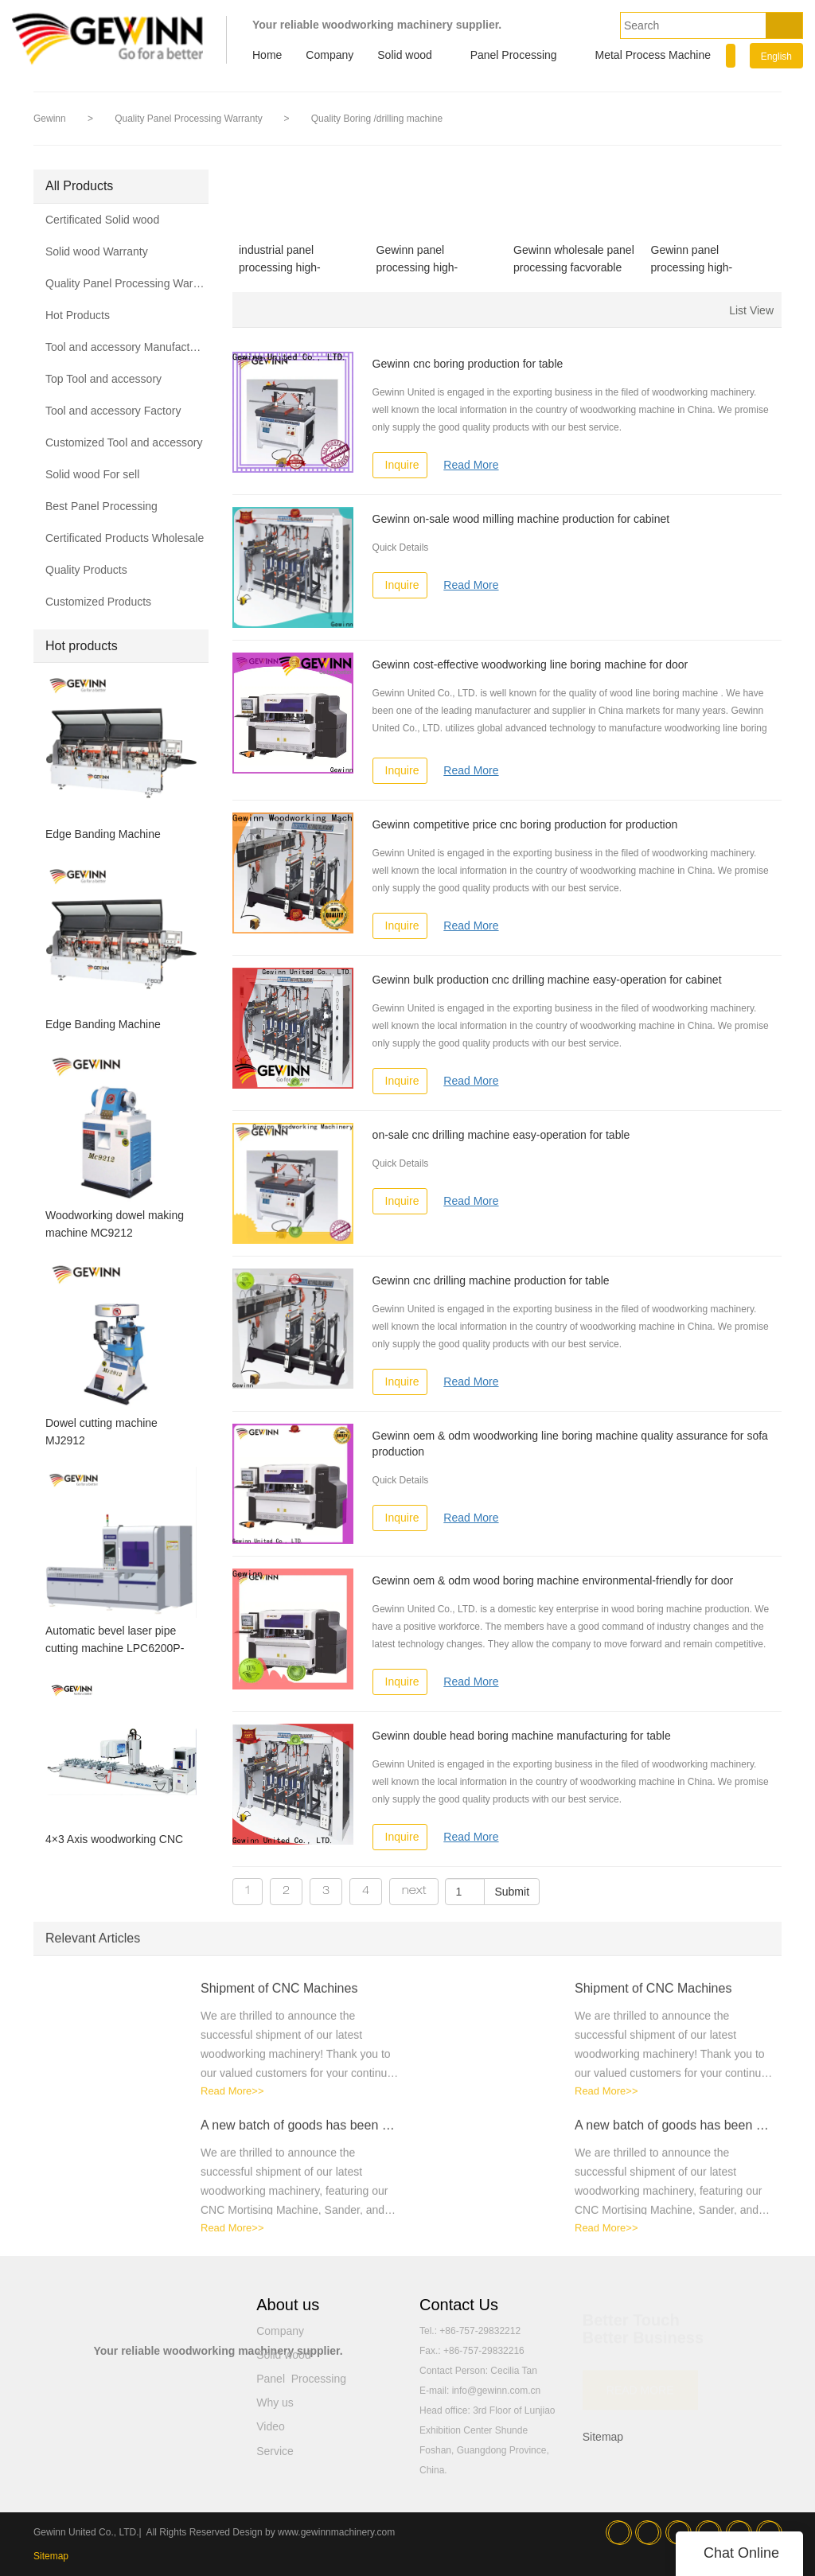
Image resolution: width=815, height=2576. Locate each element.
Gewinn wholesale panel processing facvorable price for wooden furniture (573, 260)
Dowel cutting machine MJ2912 (101, 1432)
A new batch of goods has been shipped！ (300, 2134)
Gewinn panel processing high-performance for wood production (705, 260)
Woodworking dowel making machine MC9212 (114, 1224)
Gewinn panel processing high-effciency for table (419, 260)
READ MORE (640, 2385)
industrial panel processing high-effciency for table (282, 260)
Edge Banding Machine (103, 834)
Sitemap (603, 2436)
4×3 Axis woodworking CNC (114, 1839)
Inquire (402, 464)
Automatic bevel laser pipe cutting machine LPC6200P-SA (114, 1640)
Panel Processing (513, 55)
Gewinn (49, 118)
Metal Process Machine (653, 55)
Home (267, 55)
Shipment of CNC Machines (279, 1997)
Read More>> (232, 2100)
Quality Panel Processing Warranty (190, 118)
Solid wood (404, 55)
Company (329, 55)
